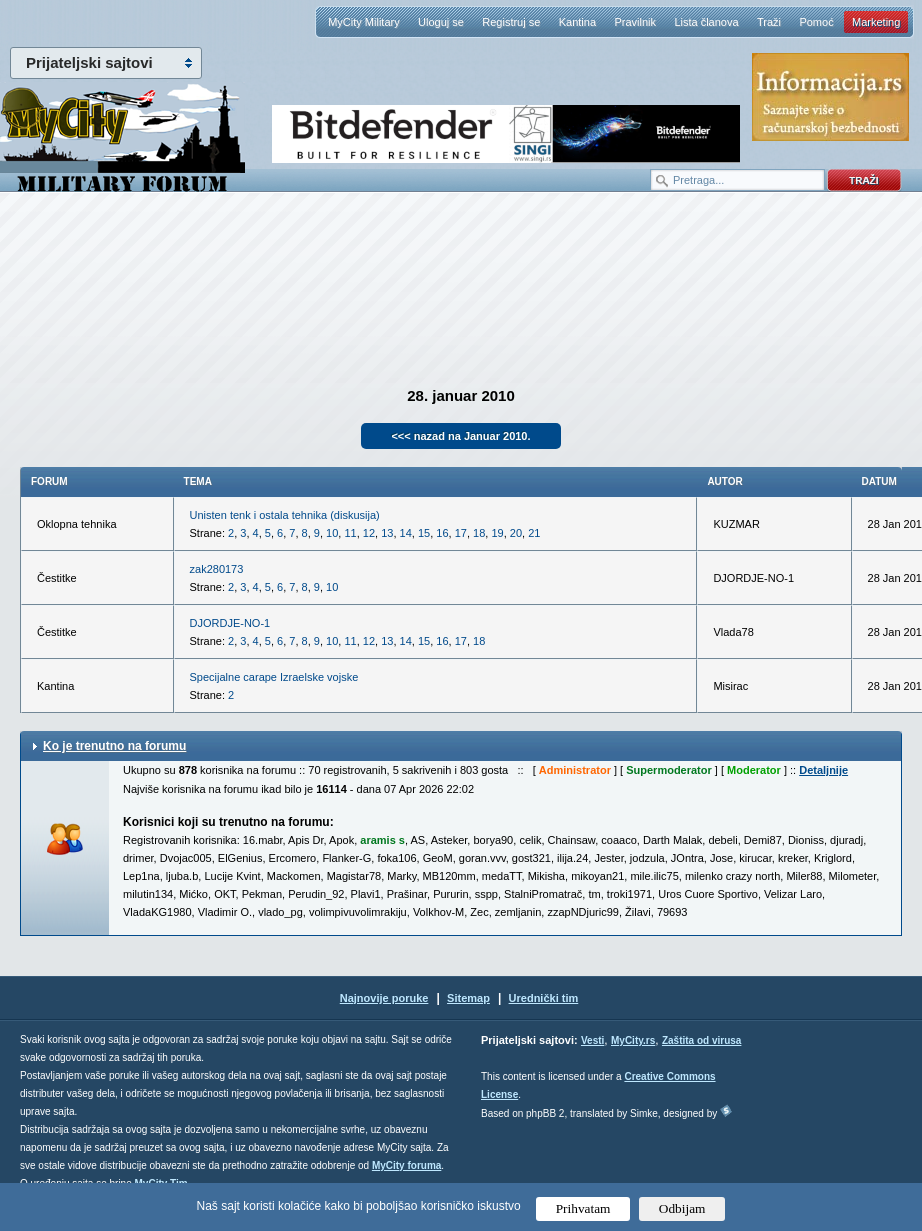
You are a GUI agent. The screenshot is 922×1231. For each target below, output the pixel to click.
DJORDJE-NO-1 (230, 623)
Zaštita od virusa (701, 1040)
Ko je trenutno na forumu (114, 746)
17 (461, 533)
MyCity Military (364, 22)
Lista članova (706, 22)
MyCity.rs (633, 1040)
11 (350, 533)
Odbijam (682, 1208)
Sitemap (468, 998)
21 (534, 533)
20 (516, 533)
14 (406, 533)
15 (424, 533)
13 (387, 533)
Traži (769, 22)
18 (479, 533)
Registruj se (511, 22)
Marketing (876, 22)
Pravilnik (635, 22)
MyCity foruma (406, 1165)
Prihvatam (583, 1208)
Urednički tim (544, 998)
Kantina (577, 22)
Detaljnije (823, 770)
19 (497, 533)
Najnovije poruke (384, 998)
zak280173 (217, 569)
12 (369, 533)
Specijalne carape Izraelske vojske (274, 677)
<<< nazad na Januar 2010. (460, 436)
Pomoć (816, 22)
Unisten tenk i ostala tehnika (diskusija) (285, 515)
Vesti (592, 1040)
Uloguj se (441, 22)
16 (442, 533)
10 (332, 533)
